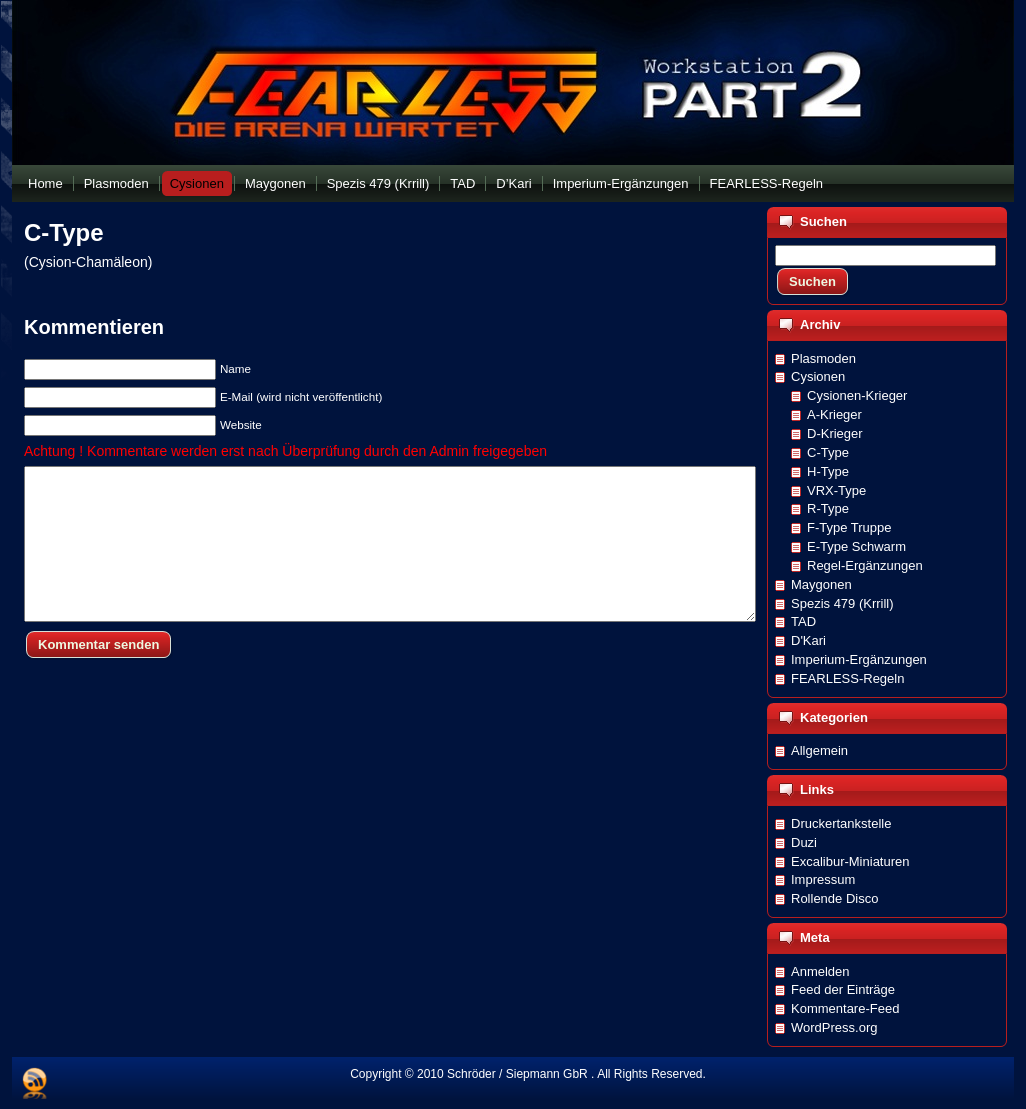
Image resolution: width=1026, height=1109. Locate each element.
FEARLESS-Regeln (847, 678)
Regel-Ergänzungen (865, 565)
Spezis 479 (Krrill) (842, 603)
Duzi (804, 842)
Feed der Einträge (843, 989)
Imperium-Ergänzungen (859, 659)
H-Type (828, 471)
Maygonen (821, 584)
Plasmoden (823, 358)
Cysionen (818, 376)
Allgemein (819, 750)
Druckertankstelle (841, 823)
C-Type (64, 232)
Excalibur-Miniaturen (850, 861)
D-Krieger (835, 433)
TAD (803, 621)
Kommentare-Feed (845, 1008)
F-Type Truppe (849, 527)
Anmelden (820, 971)
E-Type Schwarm (856, 546)
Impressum (823, 879)
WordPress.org (834, 1027)
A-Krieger (834, 414)
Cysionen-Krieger (857, 395)
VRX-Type (836, 490)
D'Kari (808, 640)
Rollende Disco (834, 898)
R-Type (828, 508)
